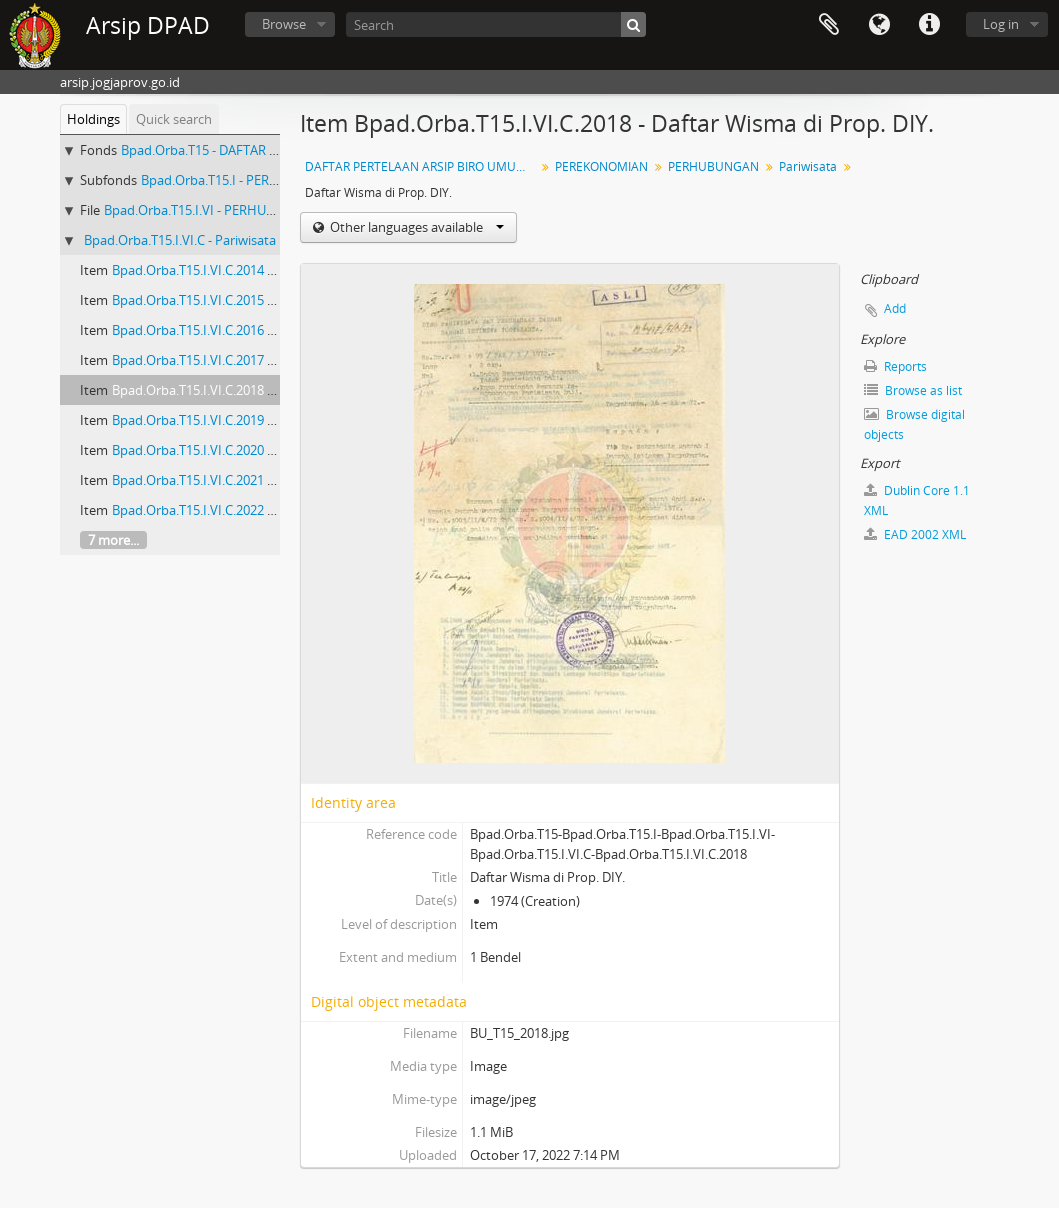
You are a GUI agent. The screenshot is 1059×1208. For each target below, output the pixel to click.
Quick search (174, 119)
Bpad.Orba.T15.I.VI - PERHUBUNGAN (212, 210)
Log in (1001, 24)
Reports (895, 366)
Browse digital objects (914, 424)
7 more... (113, 540)
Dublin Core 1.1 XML (917, 500)
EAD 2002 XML (915, 534)
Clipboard (829, 25)
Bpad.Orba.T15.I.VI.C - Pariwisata (180, 240)
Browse (284, 24)
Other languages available (415, 227)
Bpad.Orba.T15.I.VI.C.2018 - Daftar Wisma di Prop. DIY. (270, 390)
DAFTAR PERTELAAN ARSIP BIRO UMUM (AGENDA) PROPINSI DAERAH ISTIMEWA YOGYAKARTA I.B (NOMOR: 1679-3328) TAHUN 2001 (422, 166)
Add (895, 308)
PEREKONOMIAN (601, 166)
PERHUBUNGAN (713, 166)
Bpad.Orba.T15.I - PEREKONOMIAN (244, 180)
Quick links (929, 25)
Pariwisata (808, 166)
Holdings (93, 119)
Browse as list (913, 390)
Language (879, 25)
